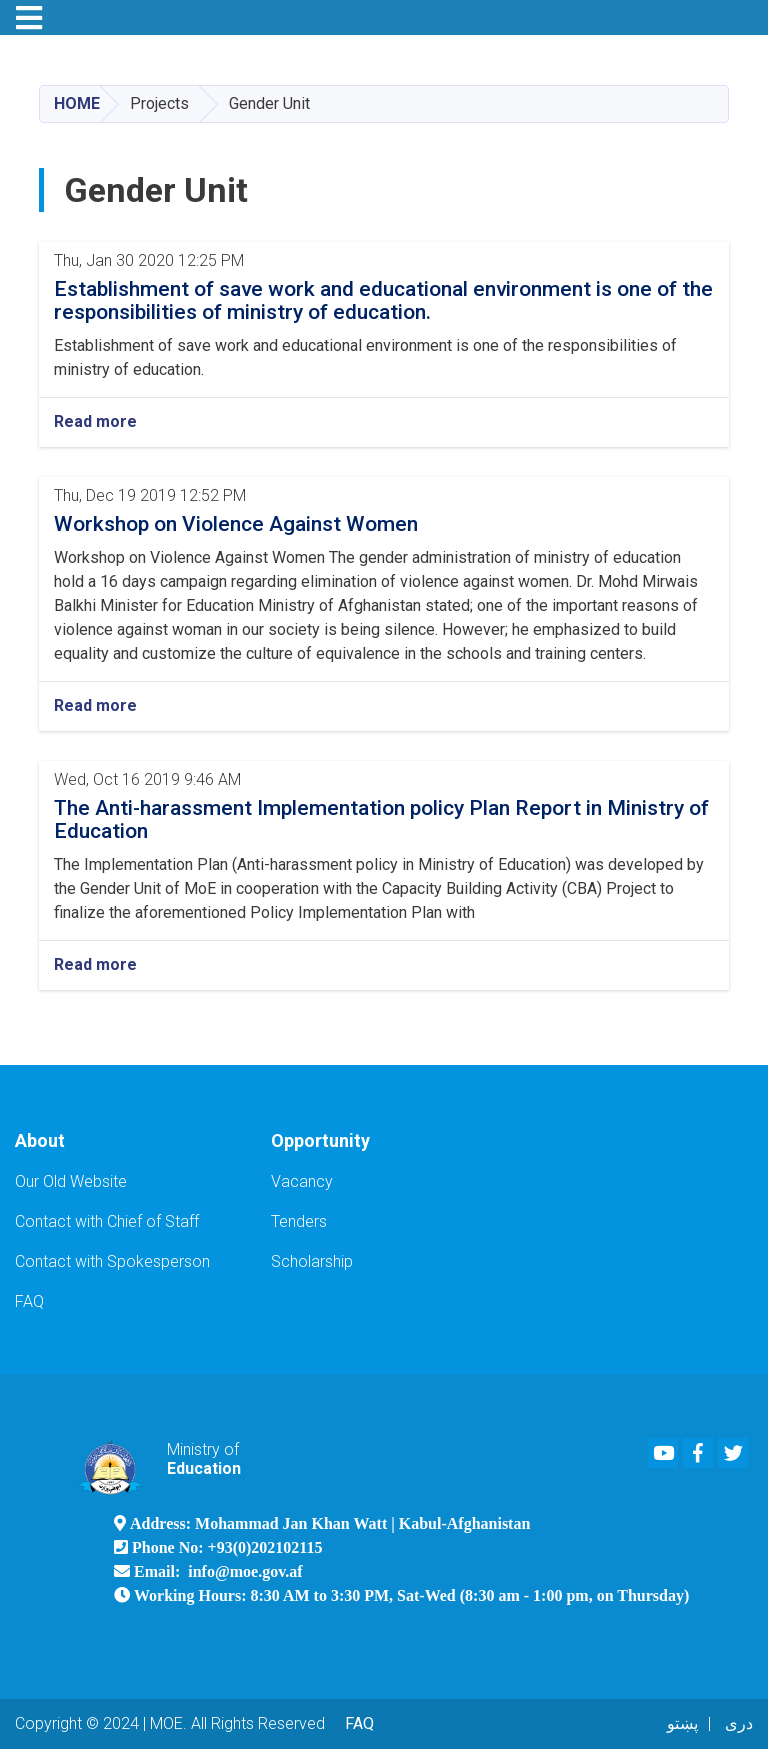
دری (739, 1723)
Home (77, 103)
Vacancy (302, 1181)
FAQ (29, 1301)
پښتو (682, 1723)
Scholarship (312, 1261)
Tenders (299, 1221)
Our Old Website (71, 1181)
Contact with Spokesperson (112, 1261)
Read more (95, 421)
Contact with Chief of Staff (107, 1221)
